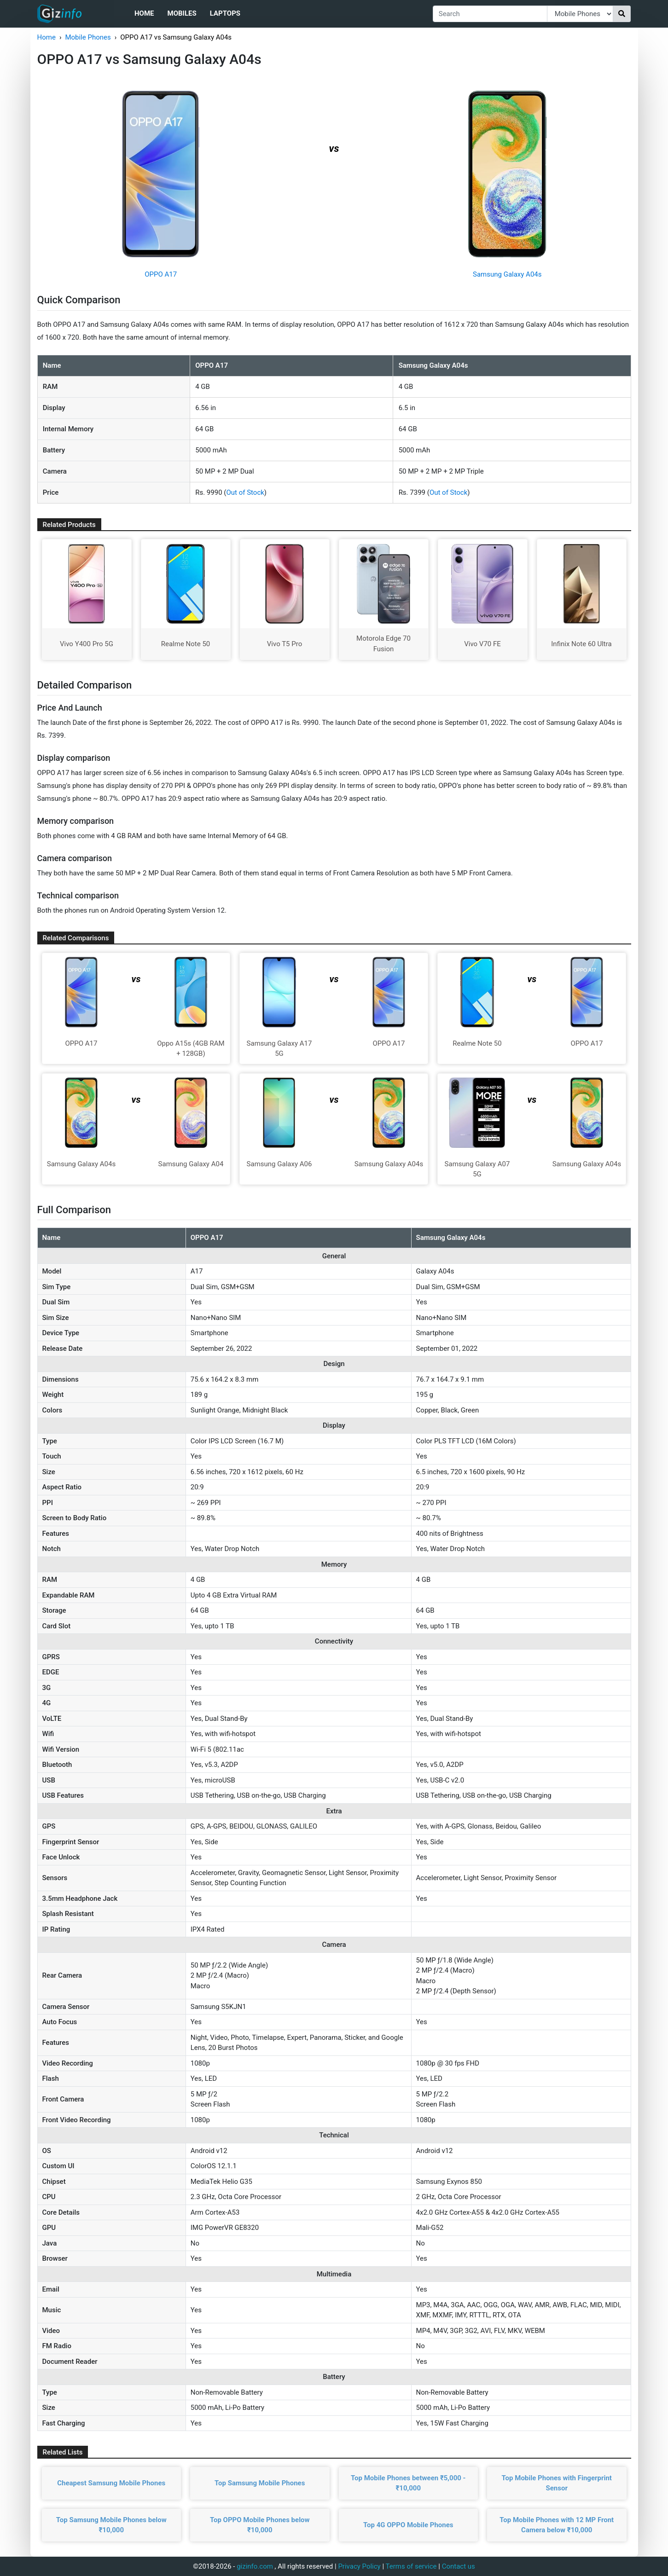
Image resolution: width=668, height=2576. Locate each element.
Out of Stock (245, 492)
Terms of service (411, 2566)
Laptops (225, 13)
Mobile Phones (87, 37)
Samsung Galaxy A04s (507, 274)
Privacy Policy (359, 2566)
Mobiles (182, 13)
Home (144, 13)
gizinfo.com (255, 2566)
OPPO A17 (161, 274)
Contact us (458, 2566)
